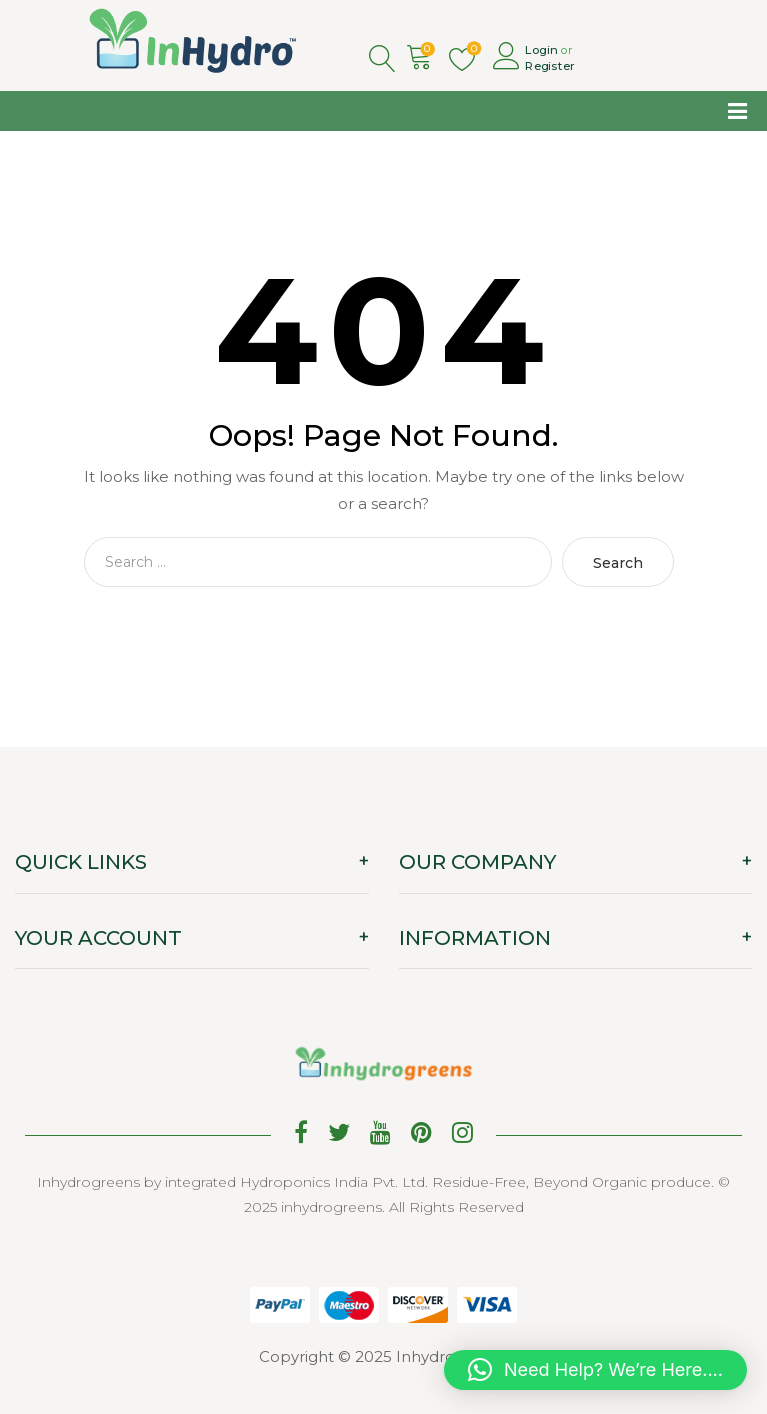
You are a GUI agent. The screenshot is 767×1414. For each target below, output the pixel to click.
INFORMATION (475, 938)
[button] (595, 1370)
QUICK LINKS (81, 862)
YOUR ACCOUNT (98, 938)
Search (618, 563)
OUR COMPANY (477, 862)
